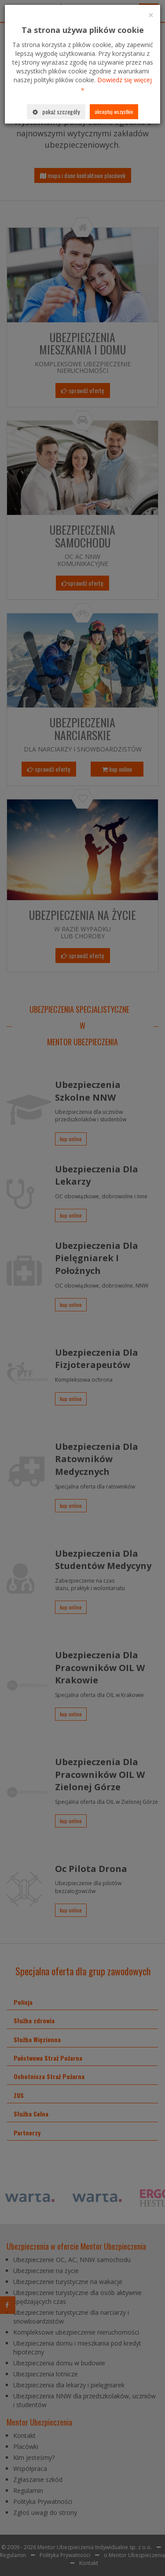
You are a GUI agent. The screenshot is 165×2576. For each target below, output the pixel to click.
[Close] (151, 15)
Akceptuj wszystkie (114, 111)
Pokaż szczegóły (56, 111)
